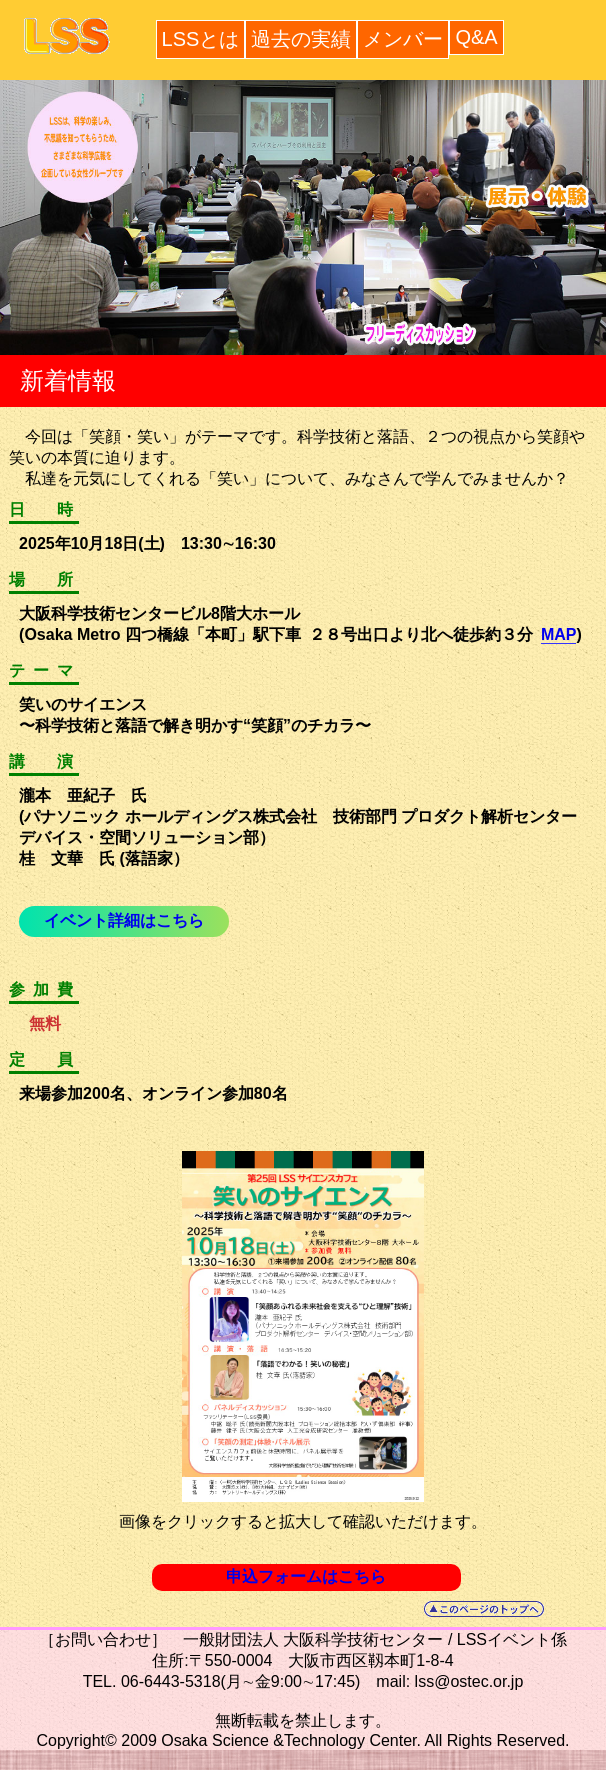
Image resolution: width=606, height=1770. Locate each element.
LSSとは (201, 39)
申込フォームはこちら (306, 1576)
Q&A (476, 37)
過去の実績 (301, 39)
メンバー (403, 39)
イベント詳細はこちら (124, 920)
